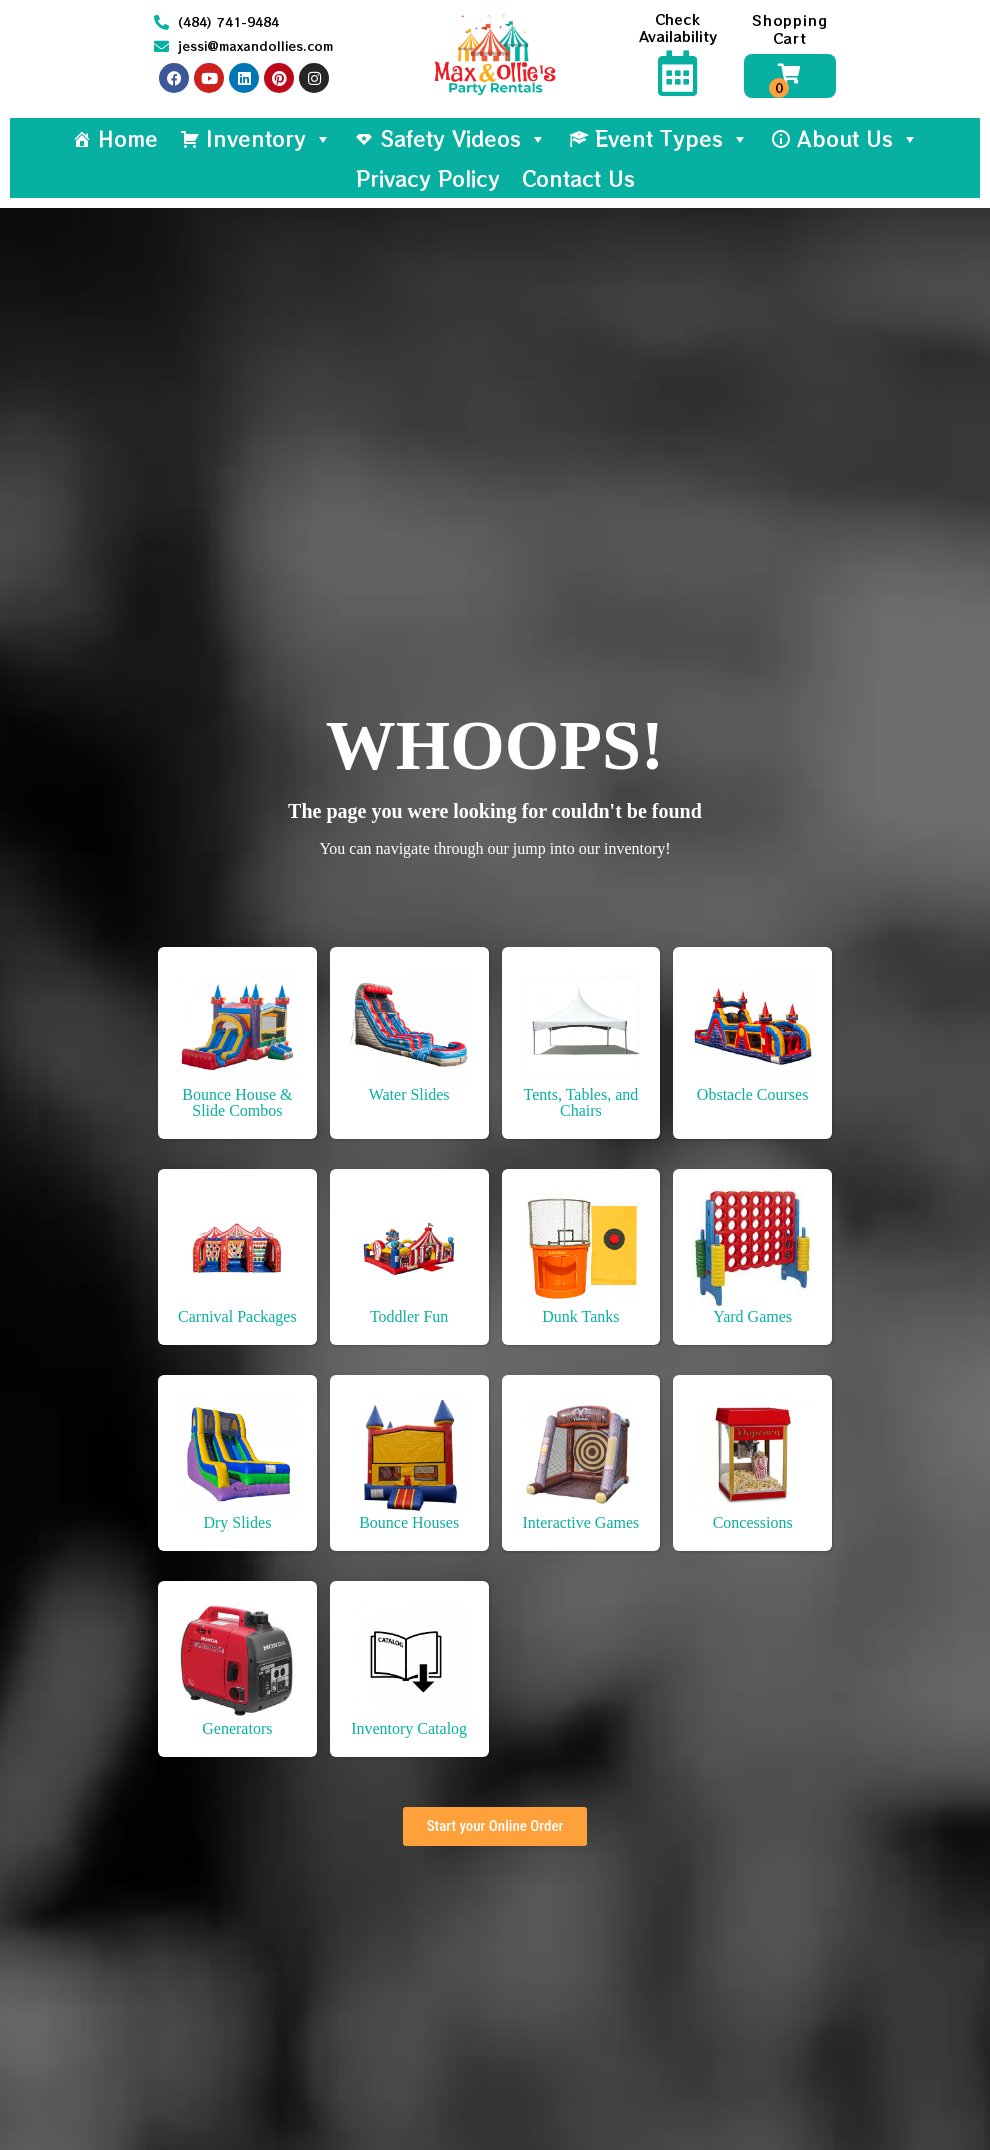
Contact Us (578, 178)
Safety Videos (463, 138)
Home (128, 138)
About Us (858, 138)
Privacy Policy (428, 178)
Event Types (672, 138)
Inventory (269, 138)
